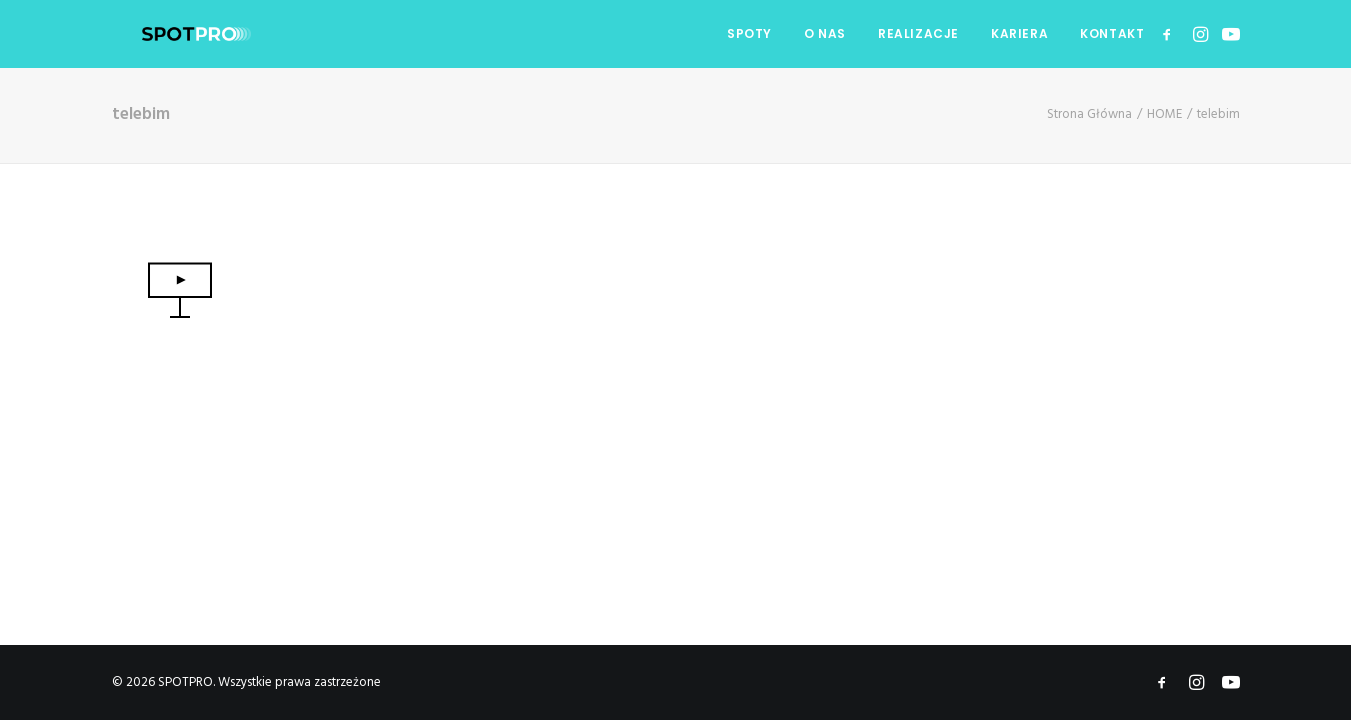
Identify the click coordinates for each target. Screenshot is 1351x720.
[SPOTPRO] (166, 34)
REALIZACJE (918, 33)
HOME (1164, 114)
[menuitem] (749, 34)
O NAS (825, 33)
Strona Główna (1089, 114)
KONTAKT (1112, 33)
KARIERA (1019, 33)
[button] (1170, 34)
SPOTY (749, 33)
